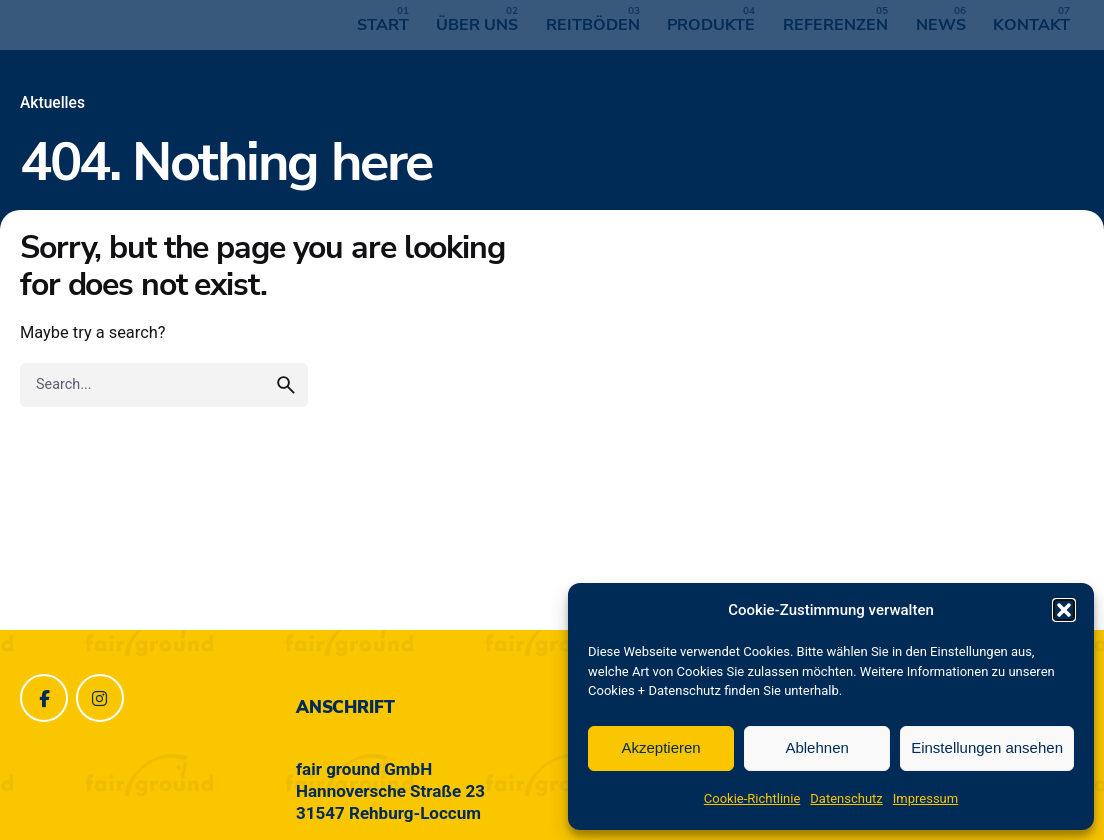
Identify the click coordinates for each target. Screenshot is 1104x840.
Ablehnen (816, 747)
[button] (1064, 610)
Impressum (925, 798)
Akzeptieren (660, 747)
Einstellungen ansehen (987, 747)
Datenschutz (846, 798)
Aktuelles (52, 103)
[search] (286, 385)
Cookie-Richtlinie (752, 798)
